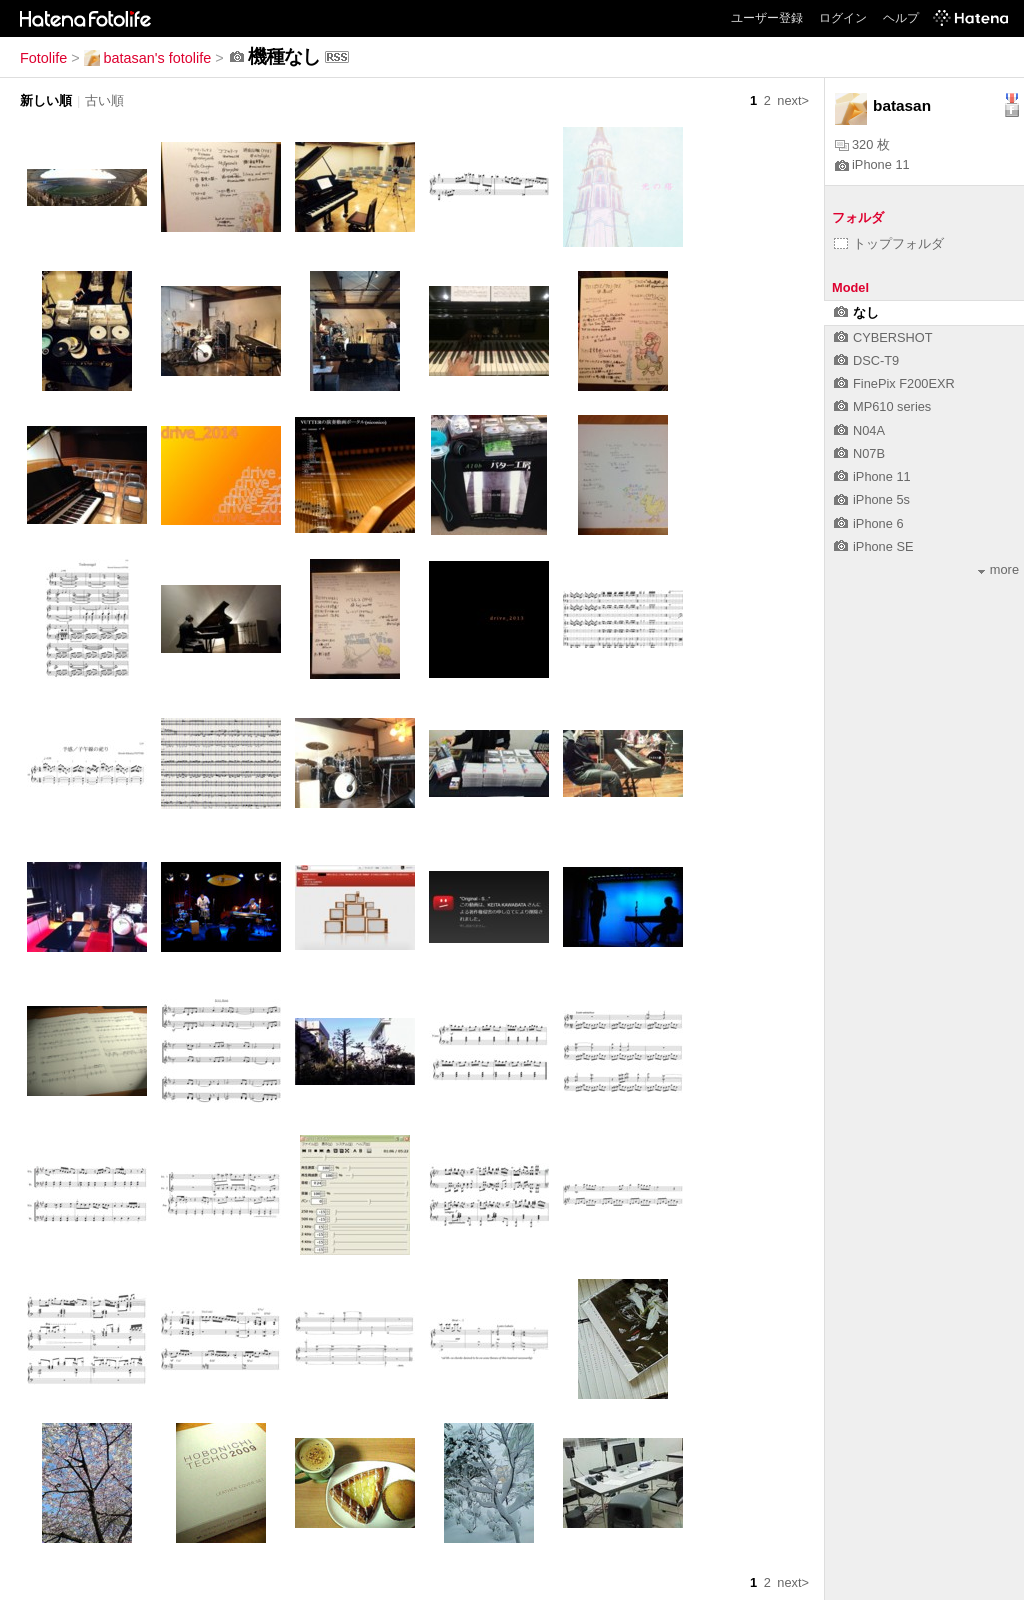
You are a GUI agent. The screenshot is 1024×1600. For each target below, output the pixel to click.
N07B (859, 453)
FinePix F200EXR (894, 383)
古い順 (104, 100)
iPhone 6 (869, 523)
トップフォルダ (889, 243)
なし (856, 312)
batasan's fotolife (148, 58)
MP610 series (882, 406)
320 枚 (862, 144)
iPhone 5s (872, 499)
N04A (859, 430)
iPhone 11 (872, 164)
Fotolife (43, 58)
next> (793, 100)
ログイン (843, 18)
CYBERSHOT (883, 337)
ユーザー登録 (767, 18)
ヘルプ (901, 18)
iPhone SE (873, 546)
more (998, 569)
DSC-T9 (866, 360)
